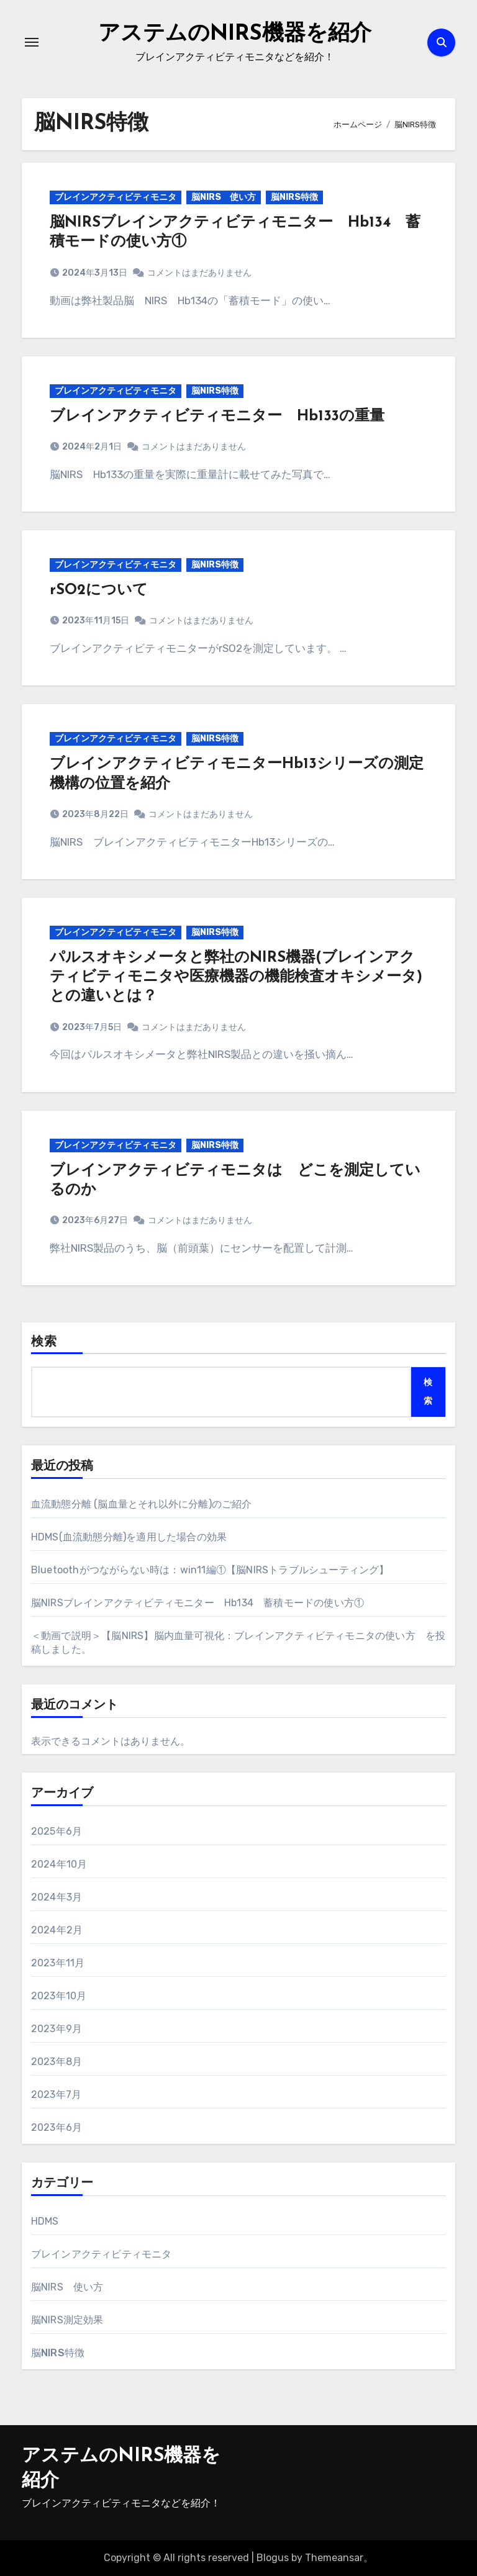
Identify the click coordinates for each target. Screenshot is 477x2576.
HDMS (45, 2221)
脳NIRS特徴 (294, 197)
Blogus (273, 2558)
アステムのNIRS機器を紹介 (234, 33)
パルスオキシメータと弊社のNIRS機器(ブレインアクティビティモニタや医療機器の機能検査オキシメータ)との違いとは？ (236, 977)
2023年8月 (56, 2062)
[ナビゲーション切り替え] (32, 42)
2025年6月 (56, 1831)
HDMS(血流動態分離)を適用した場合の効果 (129, 1537)
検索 (44, 1342)
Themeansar (334, 2558)
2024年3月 (56, 1897)
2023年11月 (58, 1963)
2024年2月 (57, 1930)
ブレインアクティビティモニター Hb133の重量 (217, 416)
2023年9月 (56, 2029)
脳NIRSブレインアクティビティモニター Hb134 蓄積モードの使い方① (197, 1603)
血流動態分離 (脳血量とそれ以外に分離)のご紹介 (141, 1504)
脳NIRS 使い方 (223, 197)
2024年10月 (59, 1864)
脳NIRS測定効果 (67, 2320)
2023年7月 (56, 2094)
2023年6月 (56, 2127)
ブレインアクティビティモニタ (115, 197)
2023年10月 (59, 1996)
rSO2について (99, 590)
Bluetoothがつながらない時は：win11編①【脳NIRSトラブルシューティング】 (210, 1570)
